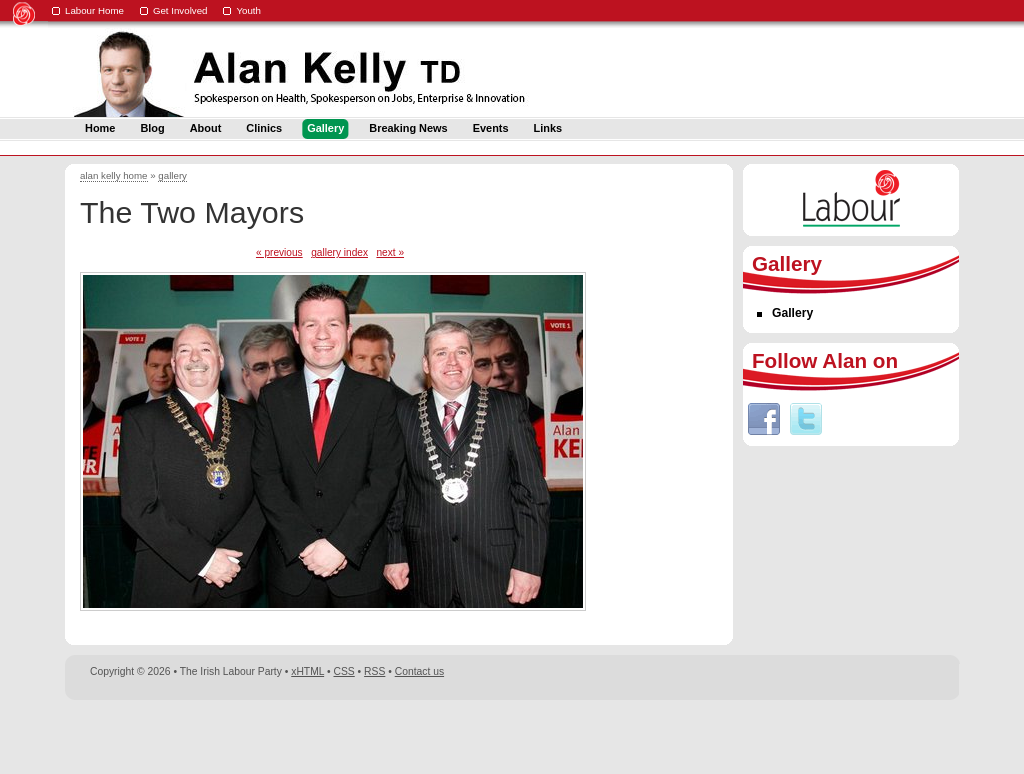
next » (390, 252)
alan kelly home (114, 175)
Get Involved (180, 10)
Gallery (792, 313)
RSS (374, 671)
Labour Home (94, 10)
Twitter (806, 419)
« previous (279, 252)
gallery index (339, 252)
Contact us (419, 671)
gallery (172, 175)
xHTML (307, 671)
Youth (248, 10)
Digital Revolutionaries (913, 736)
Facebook (764, 419)
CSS (344, 671)
